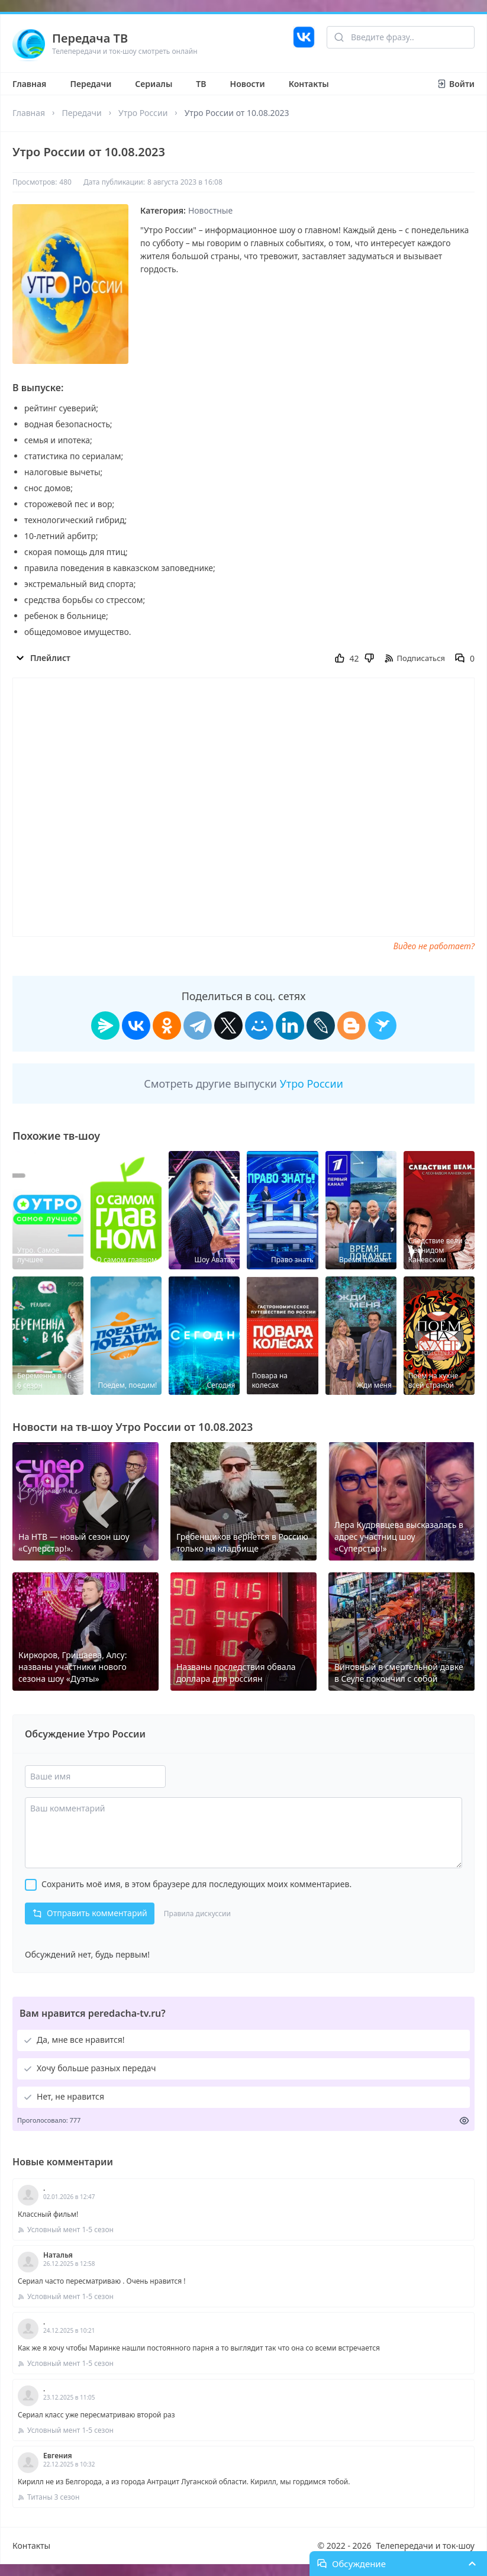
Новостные (210, 210)
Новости (247, 83)
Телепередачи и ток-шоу (425, 2545)
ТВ (201, 83)
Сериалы (153, 83)
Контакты (309, 83)
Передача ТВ (90, 38)
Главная (29, 83)
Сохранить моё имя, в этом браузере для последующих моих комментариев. (196, 1884)
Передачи (90, 83)
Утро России (142, 112)
